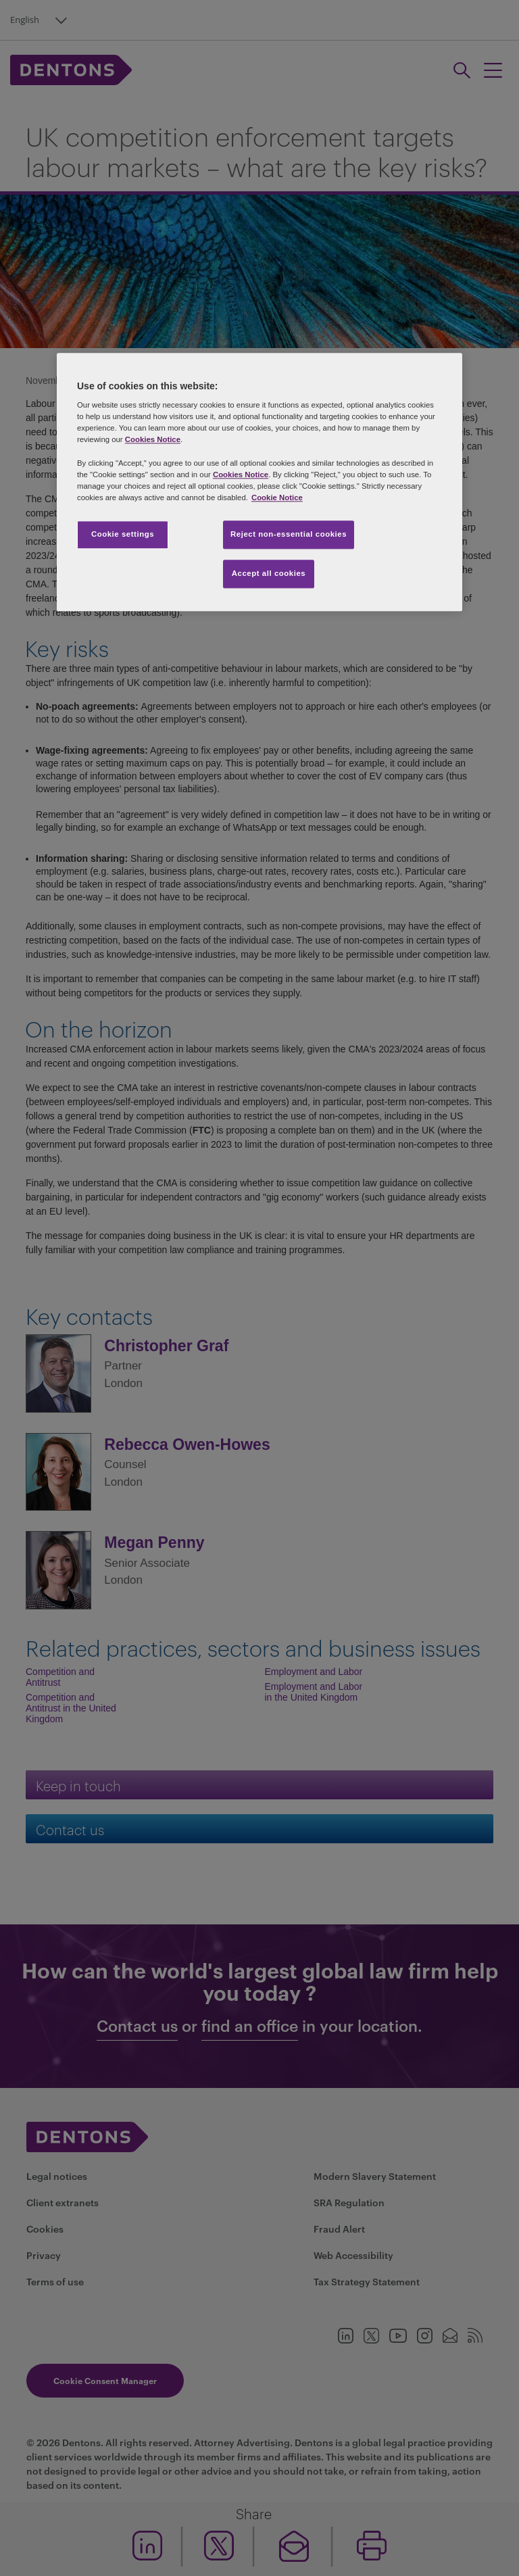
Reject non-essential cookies (288, 534)
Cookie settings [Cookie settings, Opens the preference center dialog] (122, 534)
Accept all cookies (269, 573)
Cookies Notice (152, 440)
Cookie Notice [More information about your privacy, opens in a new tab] (277, 497)
